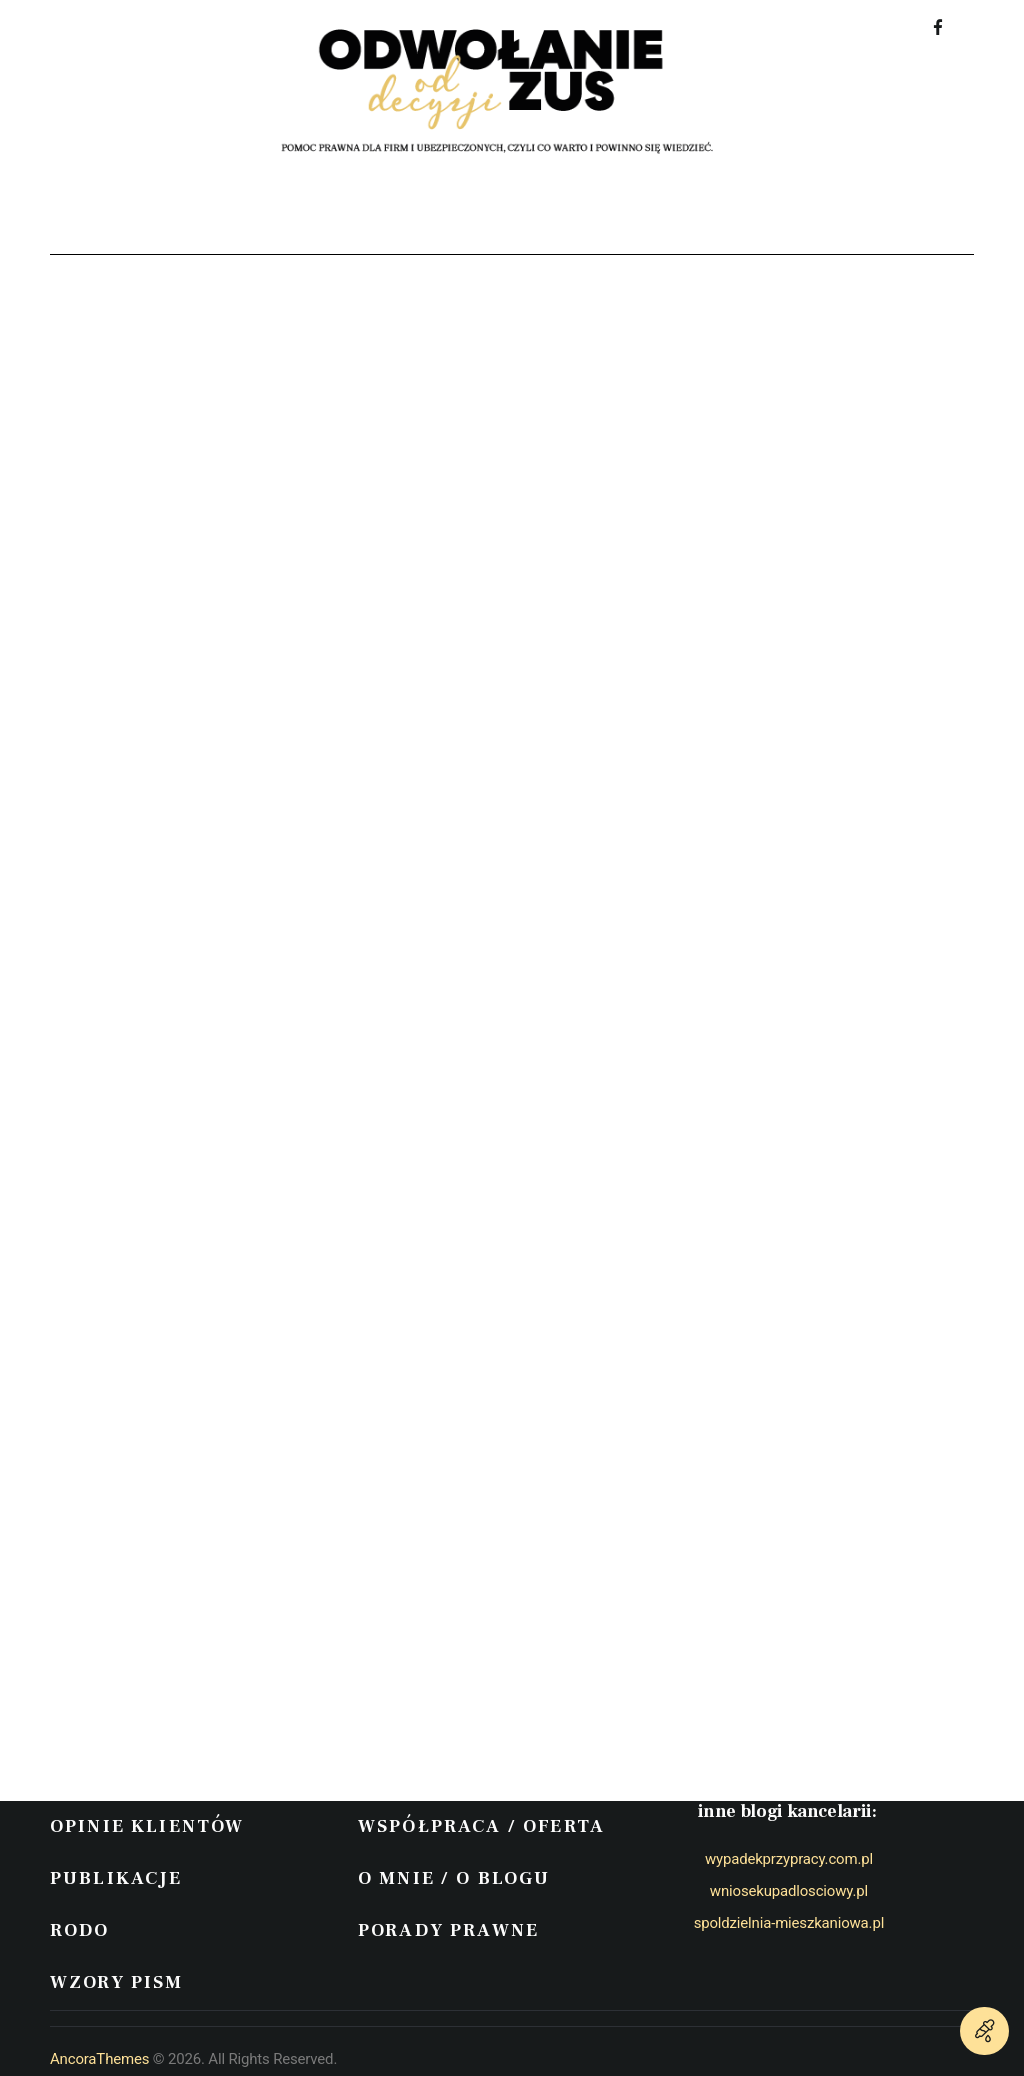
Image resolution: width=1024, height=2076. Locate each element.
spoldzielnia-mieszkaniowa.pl (789, 1923)
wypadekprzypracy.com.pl (789, 1859)
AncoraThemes (99, 2059)
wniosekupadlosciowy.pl (789, 1891)
